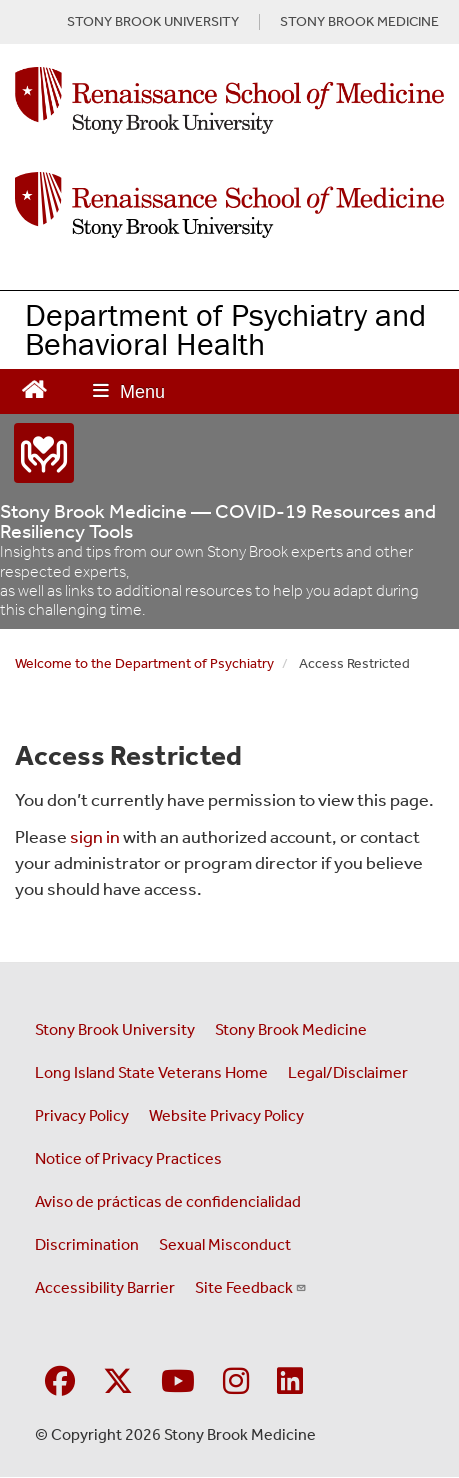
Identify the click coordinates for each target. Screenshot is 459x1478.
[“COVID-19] (229, 453)
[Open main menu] (129, 391)
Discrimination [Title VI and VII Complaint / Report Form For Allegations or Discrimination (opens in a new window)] (87, 1244)
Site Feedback (251, 1287)
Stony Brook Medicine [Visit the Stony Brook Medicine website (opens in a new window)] (291, 1029)
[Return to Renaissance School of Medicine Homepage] (34, 387)
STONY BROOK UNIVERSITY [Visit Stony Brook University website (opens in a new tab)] (153, 22)
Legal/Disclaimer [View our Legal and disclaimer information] (348, 1072)
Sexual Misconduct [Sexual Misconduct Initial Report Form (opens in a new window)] (225, 1244)
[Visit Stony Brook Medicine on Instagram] (236, 1382)
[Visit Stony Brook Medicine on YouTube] (178, 1382)
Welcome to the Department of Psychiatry (144, 663)
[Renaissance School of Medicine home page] (229, 205)
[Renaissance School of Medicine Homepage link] (229, 105)
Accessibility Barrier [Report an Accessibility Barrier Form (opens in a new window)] (105, 1287)
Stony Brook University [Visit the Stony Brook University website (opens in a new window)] (115, 1029)
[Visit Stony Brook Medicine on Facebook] (60, 1382)
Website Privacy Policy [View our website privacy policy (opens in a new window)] (226, 1115)
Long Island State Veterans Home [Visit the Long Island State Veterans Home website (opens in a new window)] (151, 1072)
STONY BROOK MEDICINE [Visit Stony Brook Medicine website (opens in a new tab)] (359, 22)
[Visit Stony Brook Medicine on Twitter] (118, 1382)
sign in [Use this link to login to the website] (95, 837)
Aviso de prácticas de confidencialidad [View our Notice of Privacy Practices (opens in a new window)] (168, 1201)
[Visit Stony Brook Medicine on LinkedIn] (290, 1382)
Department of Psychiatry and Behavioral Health (225, 329)
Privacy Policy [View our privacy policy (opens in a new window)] (82, 1115)
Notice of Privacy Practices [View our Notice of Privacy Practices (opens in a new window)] (128, 1158)
